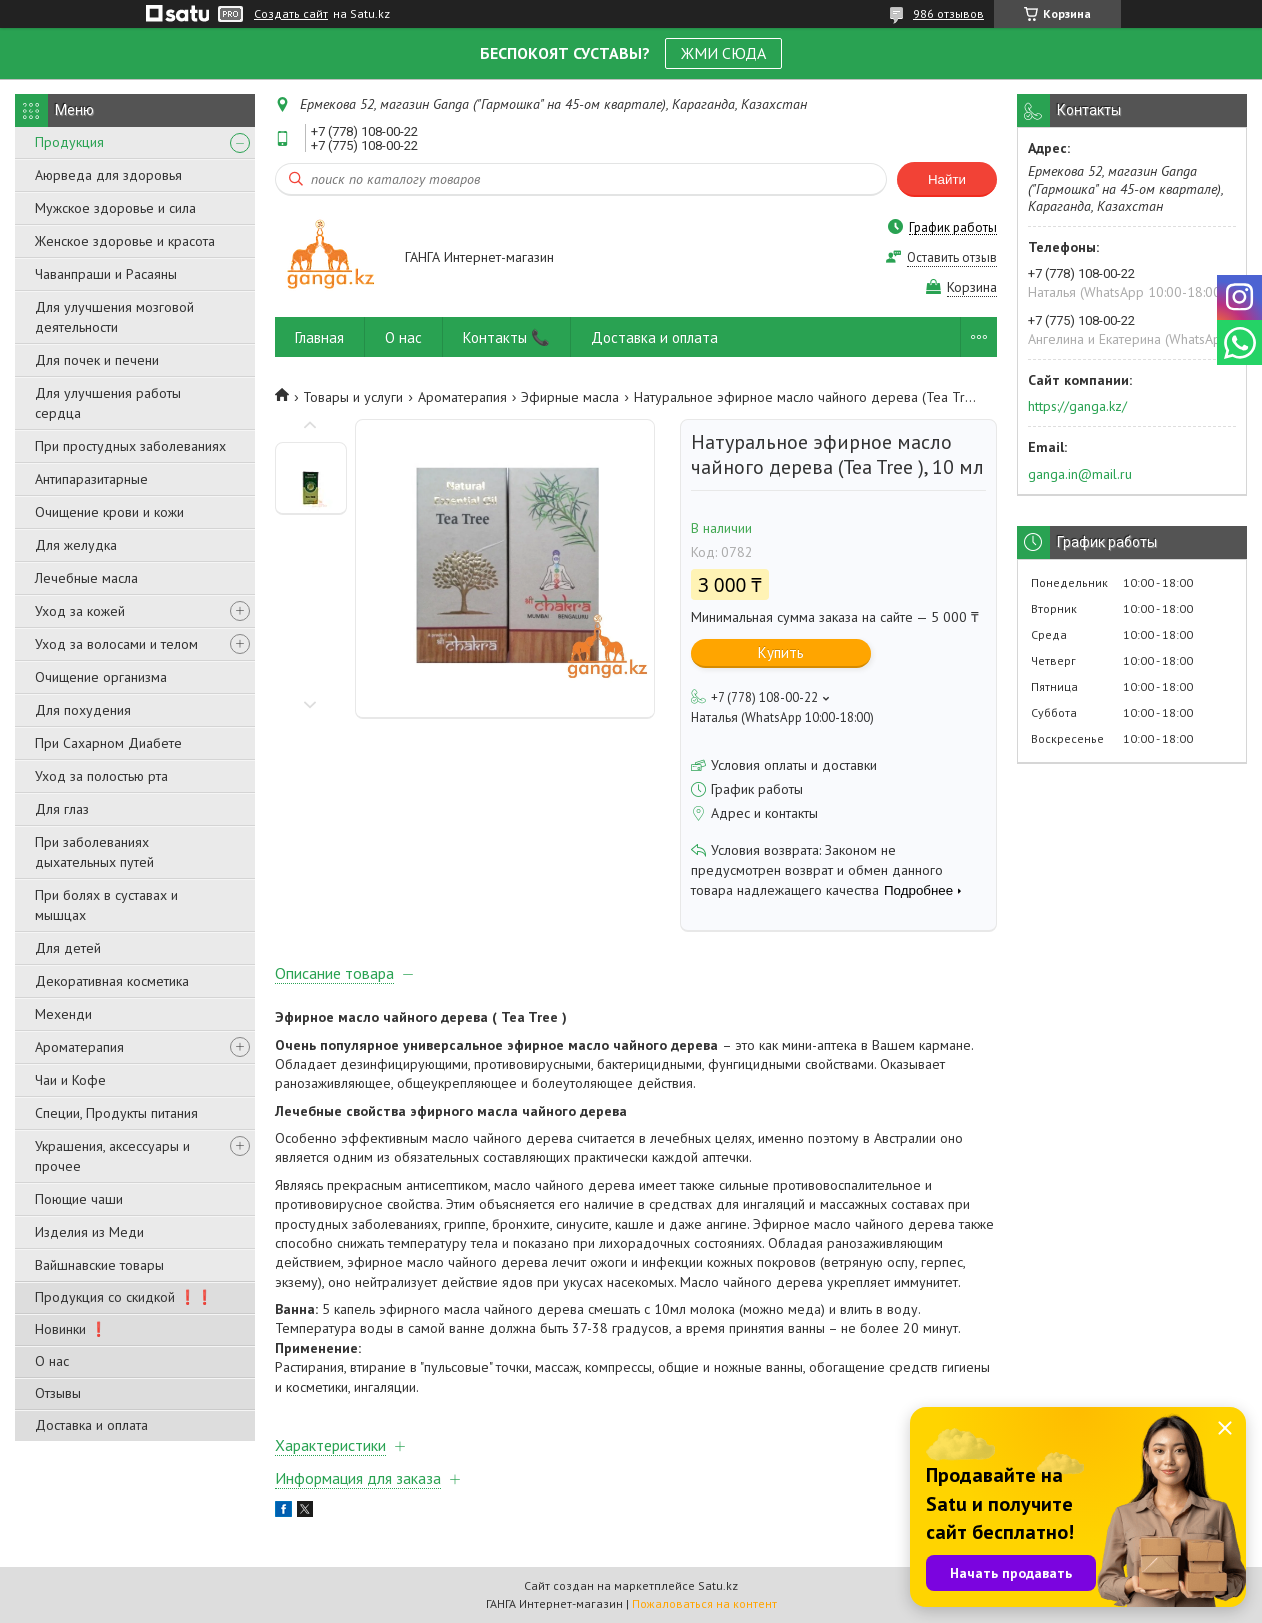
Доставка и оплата (91, 1425)
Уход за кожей (80, 611)
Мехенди (63, 1014)
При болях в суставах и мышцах (106, 905)
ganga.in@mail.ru (1080, 474)
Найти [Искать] (947, 179)
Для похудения (83, 710)
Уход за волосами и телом (116, 644)
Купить (781, 652)
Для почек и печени (97, 360)
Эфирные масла (570, 397)
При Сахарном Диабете (108, 743)
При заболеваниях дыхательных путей (94, 852)
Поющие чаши (79, 1199)
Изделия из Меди (89, 1232)
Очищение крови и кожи (109, 512)
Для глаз (62, 809)
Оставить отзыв (952, 257)
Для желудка (76, 545)
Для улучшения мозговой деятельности (114, 317)
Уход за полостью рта (101, 776)
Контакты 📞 (506, 337)
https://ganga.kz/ (1077, 406)
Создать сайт (291, 14)
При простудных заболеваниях (130, 446)
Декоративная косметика (112, 981)
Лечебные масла (86, 578)
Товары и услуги (353, 397)
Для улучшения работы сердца (108, 403)
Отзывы (58, 1393)
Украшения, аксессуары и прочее (112, 1156)
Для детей (68, 948)
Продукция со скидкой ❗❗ (124, 1297)
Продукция (69, 142)
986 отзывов (948, 13)
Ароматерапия (79, 1047)
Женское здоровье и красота (125, 241)
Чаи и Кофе (70, 1080)
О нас (52, 1361)
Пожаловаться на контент (704, 1603)
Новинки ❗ (71, 1329)
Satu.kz (718, 1585)
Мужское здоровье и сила (115, 208)
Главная (319, 337)
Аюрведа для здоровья (108, 175)
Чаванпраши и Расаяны (106, 274)
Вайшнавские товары (99, 1265)
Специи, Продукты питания (116, 1113)
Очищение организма (101, 677)
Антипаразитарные (91, 479)
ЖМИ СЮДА (723, 53)
